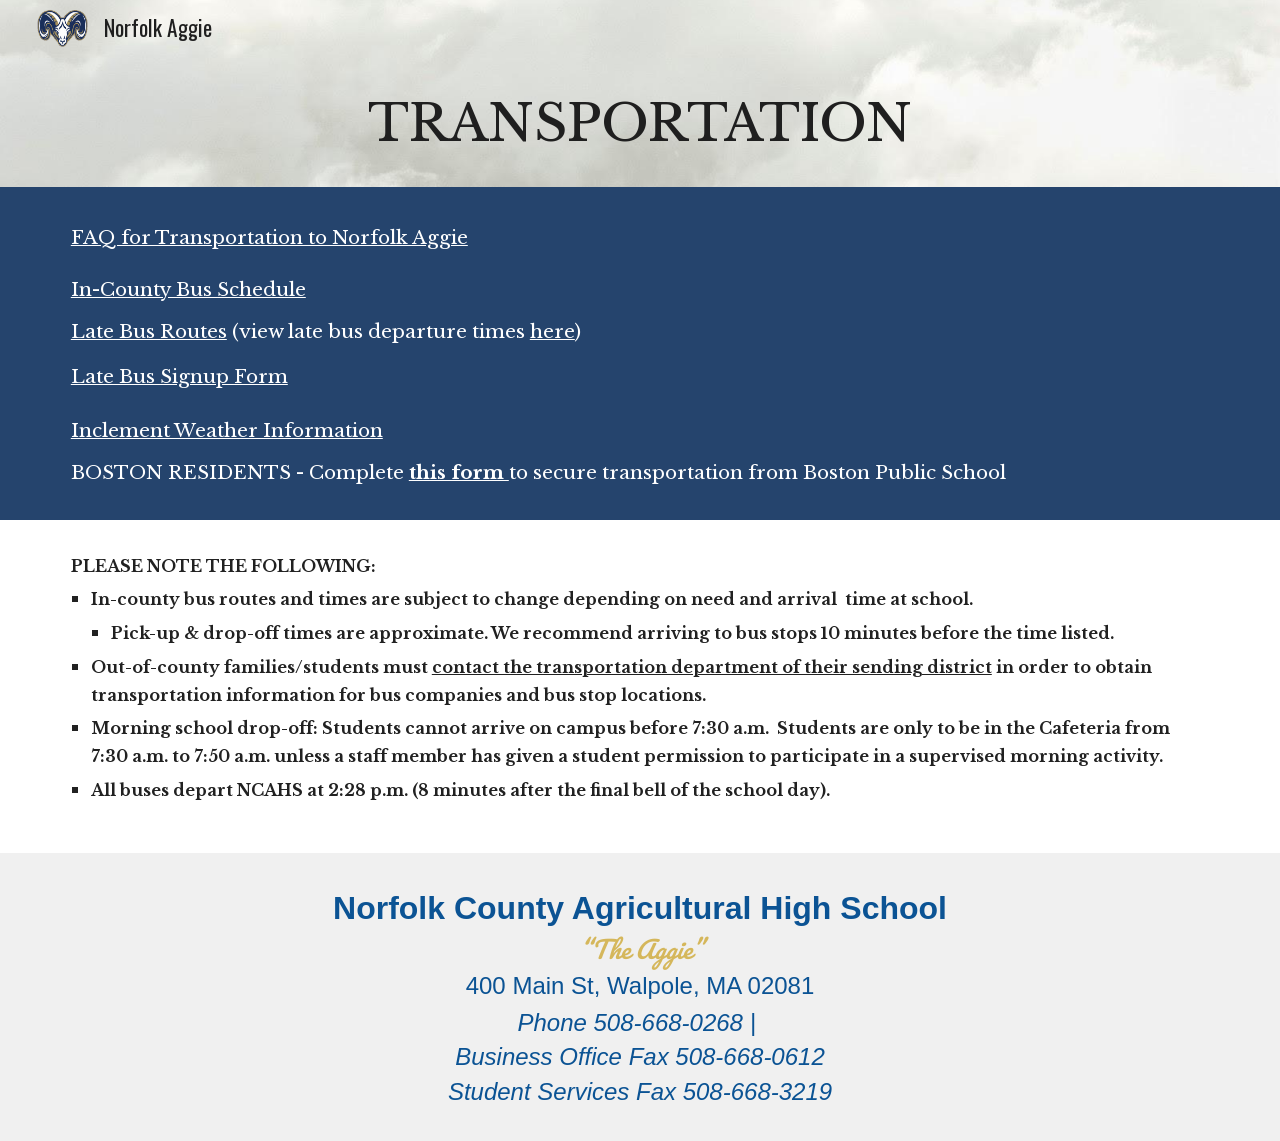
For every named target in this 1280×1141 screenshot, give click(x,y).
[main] (640, 121)
